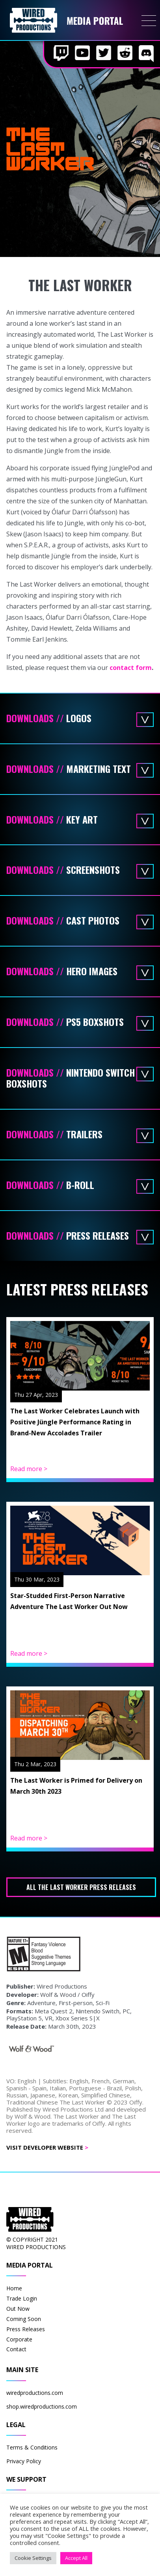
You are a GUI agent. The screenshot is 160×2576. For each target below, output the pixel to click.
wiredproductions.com (34, 2392)
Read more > (28, 1468)
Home (14, 2288)
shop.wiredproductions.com (41, 2406)
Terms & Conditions (32, 2447)
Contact (16, 2349)
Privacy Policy (23, 2461)
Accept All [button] (76, 2557)
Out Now (18, 2308)
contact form (131, 667)
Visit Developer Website (47, 2147)
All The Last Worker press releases (81, 1887)
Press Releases (25, 2329)
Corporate (19, 2339)
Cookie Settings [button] (33, 2557)
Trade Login (21, 2298)
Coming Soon (23, 2319)
